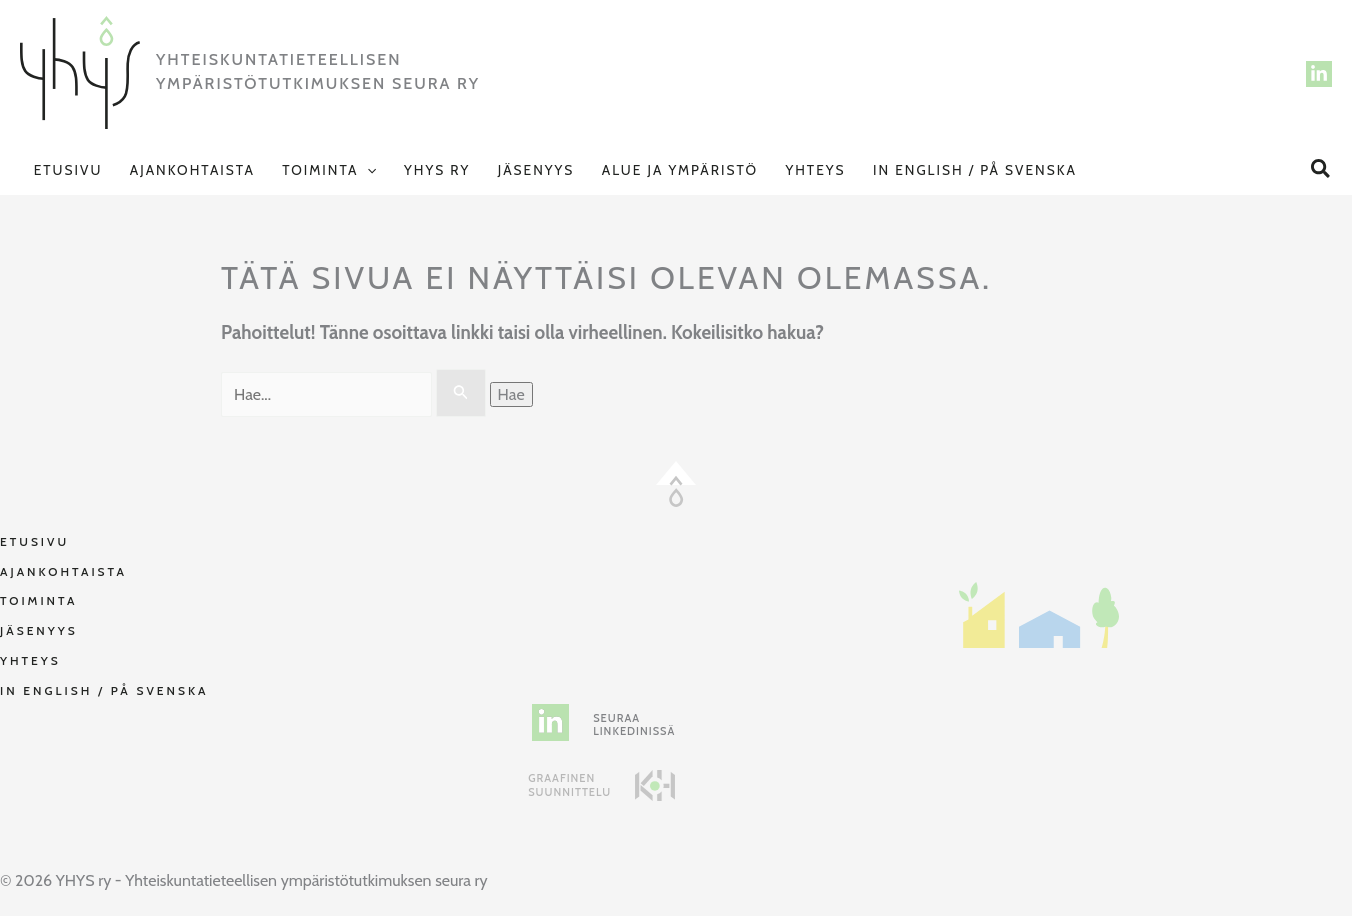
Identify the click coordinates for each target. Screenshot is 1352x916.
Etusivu (68, 170)
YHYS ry (437, 170)
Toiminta (329, 170)
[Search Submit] (461, 393)
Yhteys (815, 170)
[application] (367, 170)
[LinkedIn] (1319, 74)
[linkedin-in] (550, 722)
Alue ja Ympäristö (680, 170)
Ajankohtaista (192, 170)
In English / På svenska (975, 170)
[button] (1321, 169)
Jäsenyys (536, 170)
